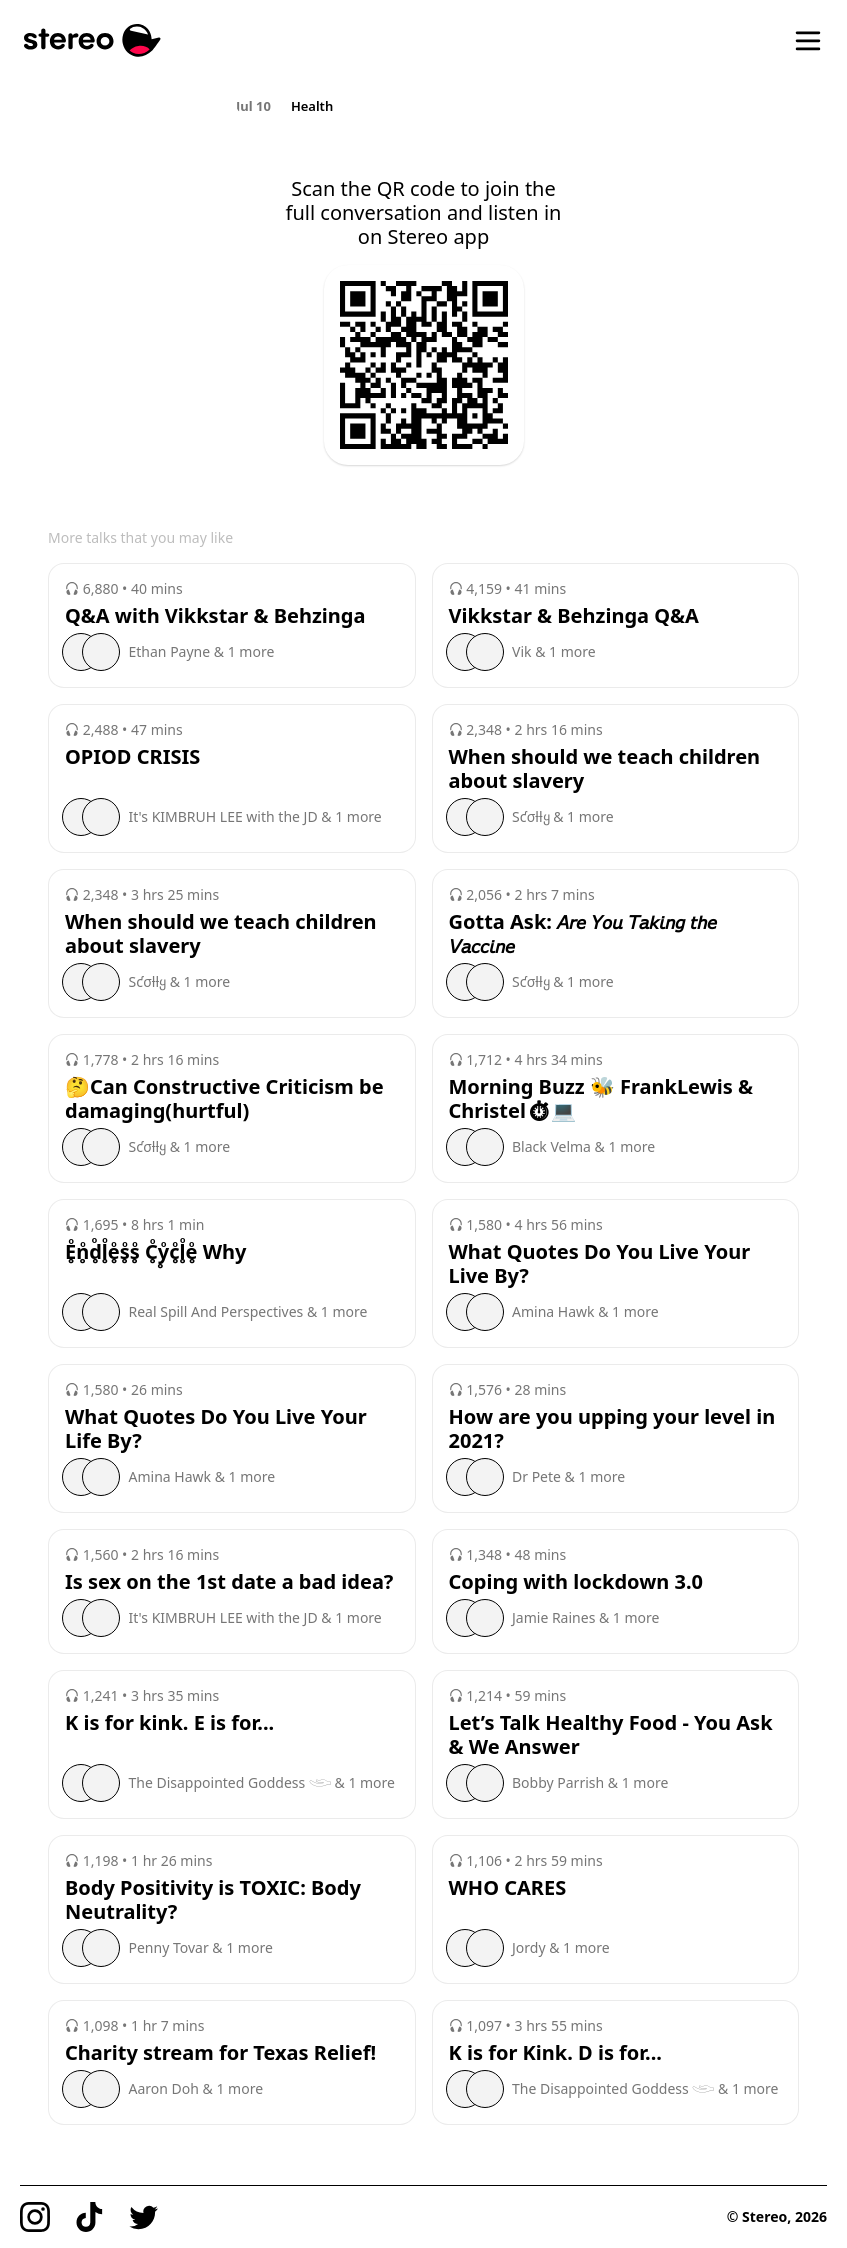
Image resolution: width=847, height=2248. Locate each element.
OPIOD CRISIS (132, 757)
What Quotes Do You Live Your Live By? (600, 1264)
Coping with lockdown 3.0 (576, 1582)
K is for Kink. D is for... (555, 2053)
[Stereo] (92, 40)
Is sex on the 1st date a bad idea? (229, 1582)
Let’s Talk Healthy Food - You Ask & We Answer (611, 1735)
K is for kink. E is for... (169, 1723)
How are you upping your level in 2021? (612, 1429)
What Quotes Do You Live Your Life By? (216, 1429)
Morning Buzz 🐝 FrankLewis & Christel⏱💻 (601, 1099)
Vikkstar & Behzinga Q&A (574, 616)
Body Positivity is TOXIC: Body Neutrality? (213, 1900)
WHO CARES (508, 1888)
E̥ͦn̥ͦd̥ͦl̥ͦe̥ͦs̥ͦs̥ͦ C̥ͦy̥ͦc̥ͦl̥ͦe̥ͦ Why (155, 1252)
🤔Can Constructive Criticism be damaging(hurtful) (224, 1099)
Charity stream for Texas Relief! (220, 2053)
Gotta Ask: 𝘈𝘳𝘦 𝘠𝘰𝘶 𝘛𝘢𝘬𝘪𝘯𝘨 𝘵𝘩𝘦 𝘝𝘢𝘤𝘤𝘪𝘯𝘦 (583, 934)
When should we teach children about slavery (605, 769)
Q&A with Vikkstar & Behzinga (215, 616)
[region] (423, 105)
